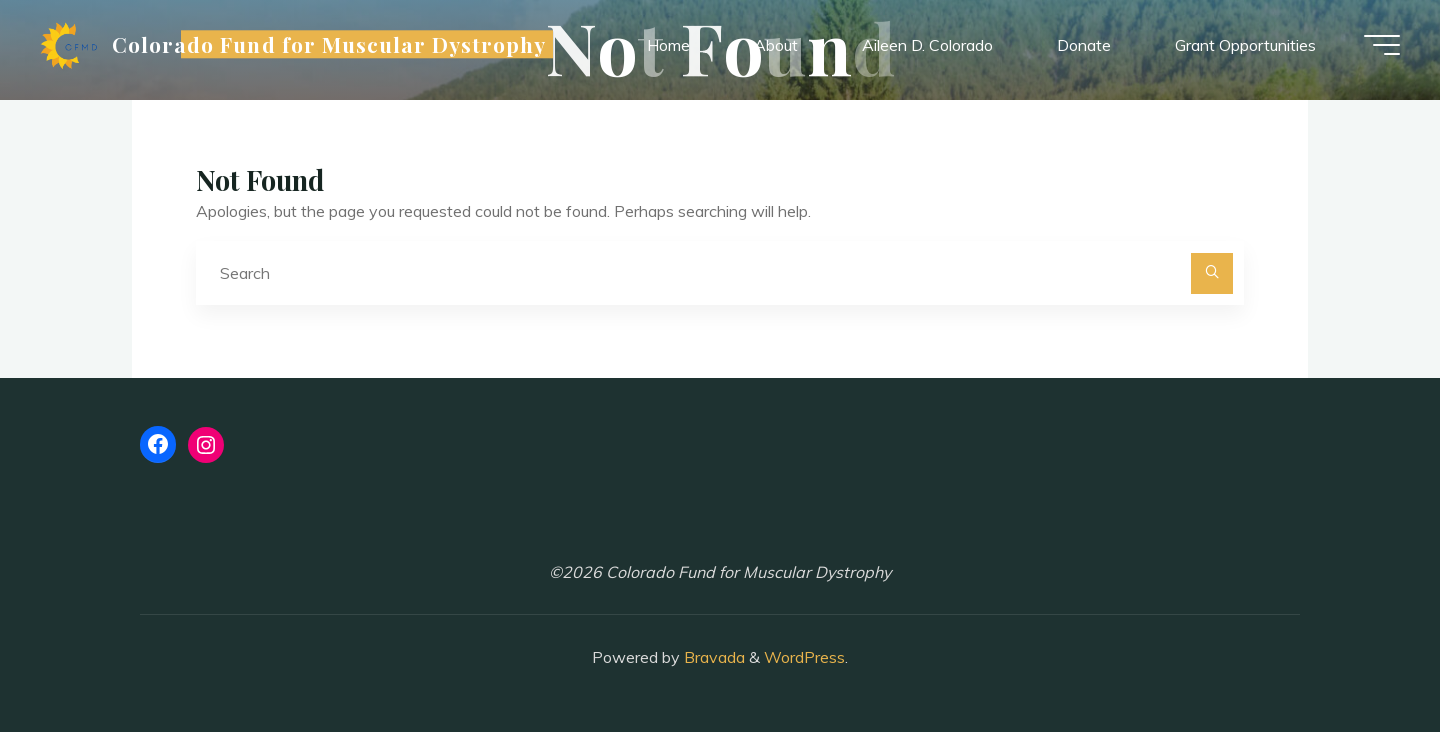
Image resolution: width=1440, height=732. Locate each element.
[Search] (1212, 274)
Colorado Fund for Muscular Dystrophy (329, 44)
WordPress (804, 657)
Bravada (712, 657)
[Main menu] (1382, 45)
